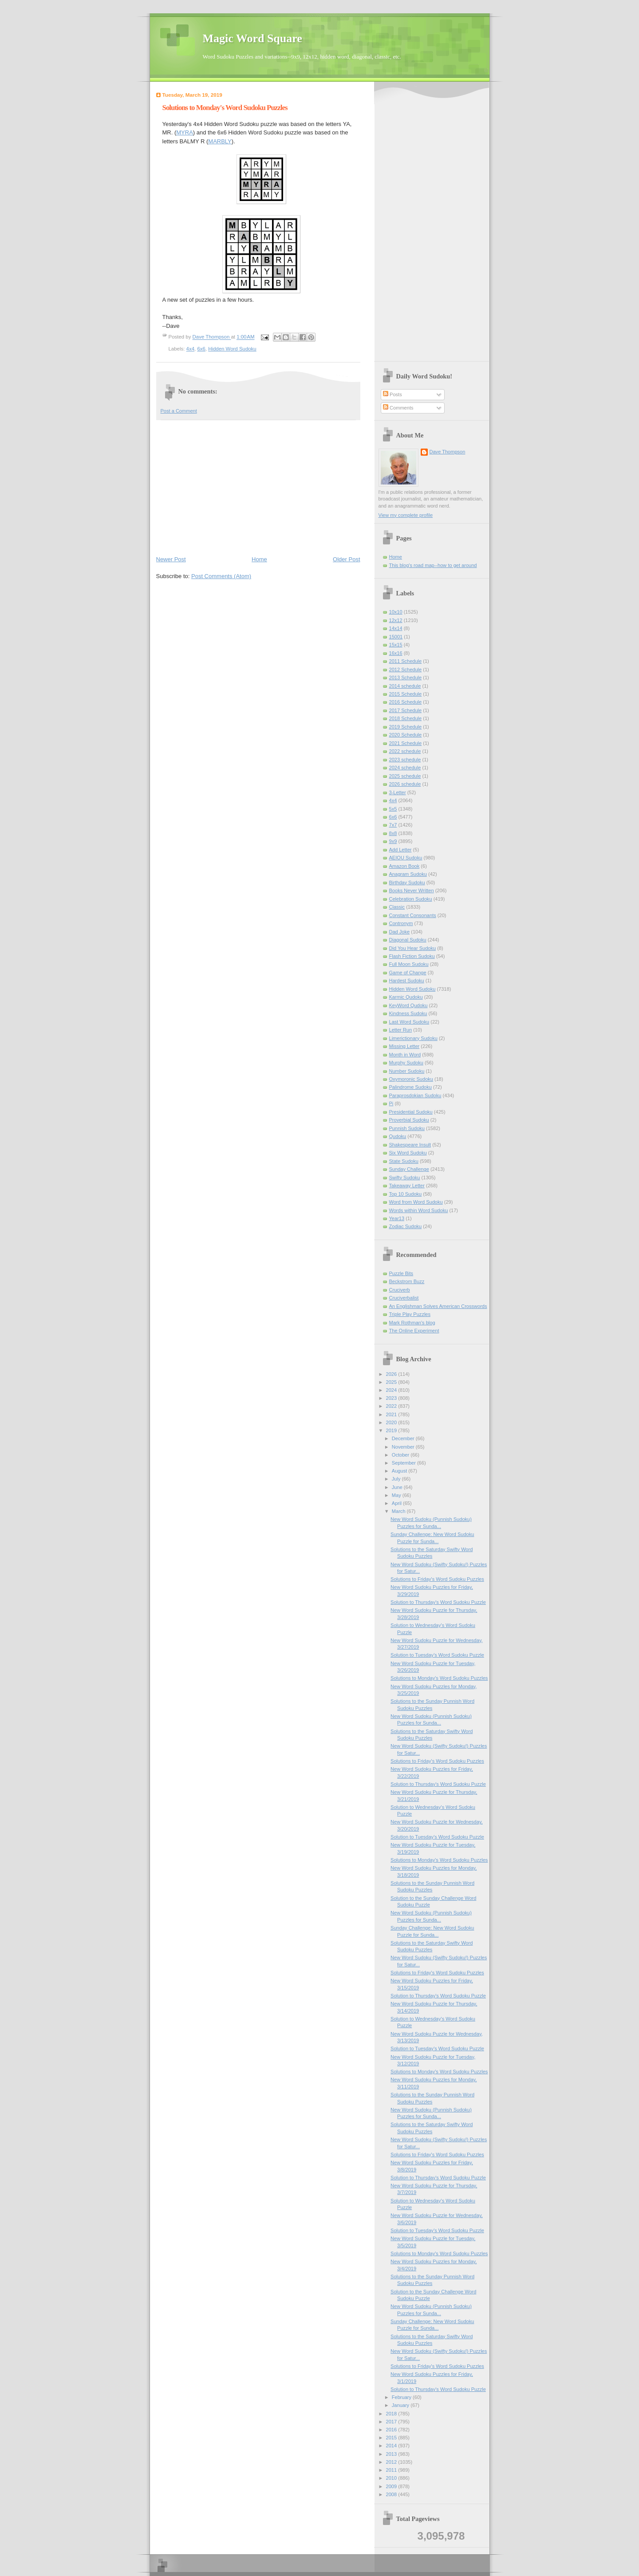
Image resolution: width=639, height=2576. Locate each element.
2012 (392, 2462)
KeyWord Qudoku (408, 1005)
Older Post (346, 559)
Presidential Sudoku (411, 1112)
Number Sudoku (407, 1071)
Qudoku (397, 1136)
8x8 (393, 833)
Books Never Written (411, 890)
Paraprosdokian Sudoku (415, 1095)
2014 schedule (405, 686)
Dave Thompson (212, 337)
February (402, 2397)
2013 (392, 2454)
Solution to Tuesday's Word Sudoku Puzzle (437, 1655)
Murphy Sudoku (406, 1062)
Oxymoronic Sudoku (411, 1079)
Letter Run (400, 1029)
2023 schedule (405, 759)
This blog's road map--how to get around (433, 565)
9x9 (393, 841)
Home (259, 559)
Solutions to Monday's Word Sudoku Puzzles (439, 1678)
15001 (396, 636)
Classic (397, 907)
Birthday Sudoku (407, 882)
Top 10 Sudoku (405, 1194)
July (397, 1478)
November (404, 1446)
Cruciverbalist (404, 1297)
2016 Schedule (405, 702)
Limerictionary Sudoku (413, 1038)
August (400, 1470)
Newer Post (171, 559)
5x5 (393, 808)
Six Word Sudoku (408, 1152)
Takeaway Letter (407, 1185)
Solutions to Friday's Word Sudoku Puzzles (437, 1579)
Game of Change (407, 972)
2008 (392, 2494)
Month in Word (405, 1054)
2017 (392, 2421)
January (401, 2405)
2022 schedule (405, 751)
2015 (392, 2437)
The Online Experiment (414, 1330)
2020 (392, 1422)
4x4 (190, 348)
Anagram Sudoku (408, 874)
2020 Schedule (405, 734)
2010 (392, 2478)
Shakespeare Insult (410, 1144)
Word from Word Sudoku (416, 1202)
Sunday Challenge (409, 1169)
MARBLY (220, 141)
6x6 (201, 348)
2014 (392, 2445)
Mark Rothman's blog (412, 1322)
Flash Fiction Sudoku (412, 956)
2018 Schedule (405, 718)
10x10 (395, 611)
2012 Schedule (405, 669)
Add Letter (400, 849)
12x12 (395, 620)
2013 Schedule (405, 677)
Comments (398, 407)
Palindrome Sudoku (410, 1087)
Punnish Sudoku (407, 1128)
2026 (392, 1374)
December (404, 1438)
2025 (392, 1382)
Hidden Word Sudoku (232, 348)
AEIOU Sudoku (405, 857)
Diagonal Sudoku (407, 939)
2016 (392, 2429)
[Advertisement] (258, 487)
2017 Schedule (405, 710)
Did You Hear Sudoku (412, 948)
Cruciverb (399, 1289)
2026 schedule (405, 784)
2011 (392, 2470)
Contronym (401, 923)
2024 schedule (405, 767)
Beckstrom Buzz (407, 1281)
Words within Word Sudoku (418, 1210)
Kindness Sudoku (408, 1013)
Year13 (397, 1218)
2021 (392, 1414)
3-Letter (397, 792)
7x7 (393, 824)
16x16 (395, 653)
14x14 (395, 628)
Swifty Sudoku (404, 1177)
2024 (392, 1390)
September (404, 1462)
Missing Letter (404, 1046)
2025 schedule (405, 776)
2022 (392, 1406)
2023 (392, 1398)
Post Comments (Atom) (221, 576)
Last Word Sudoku (409, 1021)
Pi (391, 1103)
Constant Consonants (412, 915)
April (397, 1503)
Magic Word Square (252, 38)
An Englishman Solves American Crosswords (438, 1306)
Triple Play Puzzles (410, 1314)
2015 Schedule (405, 694)
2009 (392, 2486)
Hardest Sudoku (406, 980)
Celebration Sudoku (410, 899)
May (397, 1495)
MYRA (184, 132)
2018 (392, 2413)
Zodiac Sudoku (405, 1226)
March (399, 1511)
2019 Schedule (405, 726)
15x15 (395, 644)
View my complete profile (406, 515)
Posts (392, 394)
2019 (392, 1430)
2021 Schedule (405, 743)
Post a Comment (179, 411)
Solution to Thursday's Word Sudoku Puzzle (438, 1602)
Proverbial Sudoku (409, 1120)
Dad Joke (399, 931)
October (401, 1454)
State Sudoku (403, 1161)
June (398, 1487)
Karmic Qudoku (406, 997)
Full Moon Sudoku (409, 964)
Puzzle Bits (401, 1273)
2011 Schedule (405, 661)
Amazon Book (404, 866)
